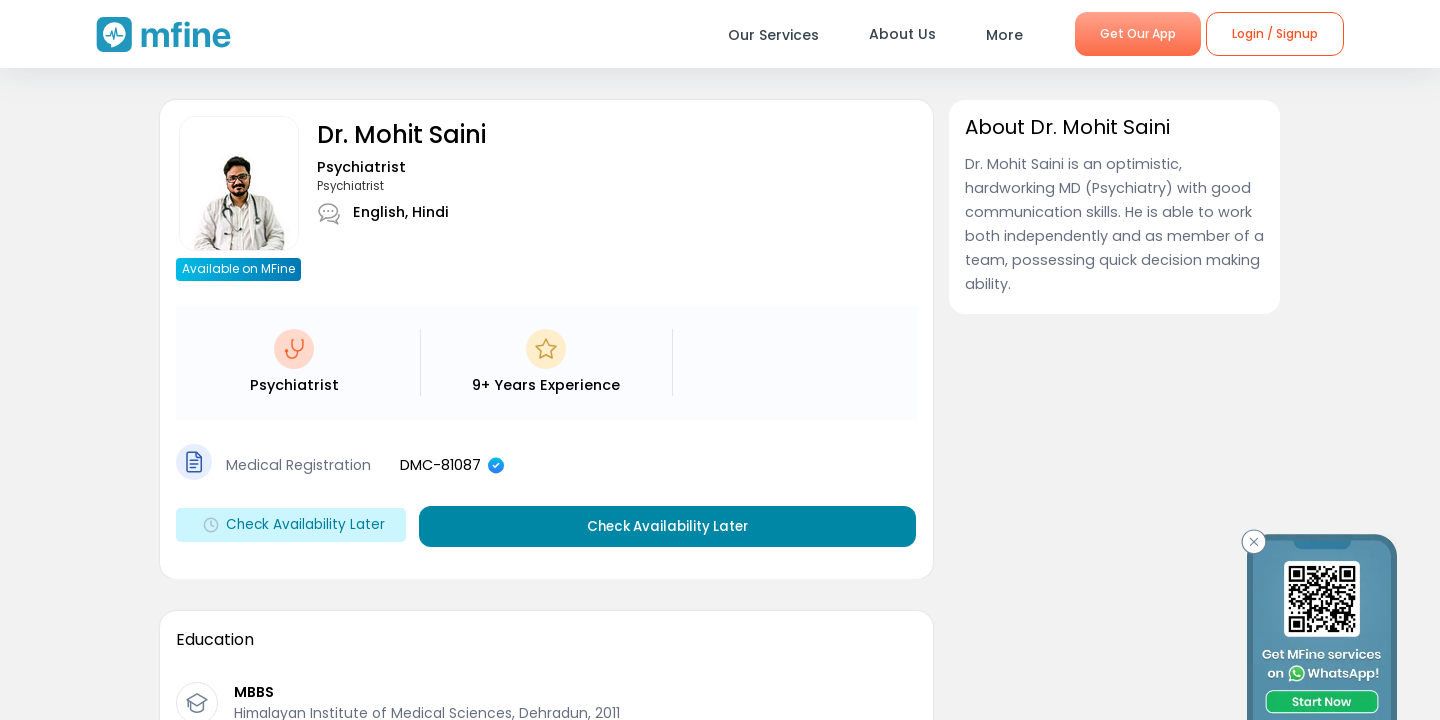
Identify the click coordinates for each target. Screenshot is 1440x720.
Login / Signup (1275, 33)
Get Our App (1138, 33)
